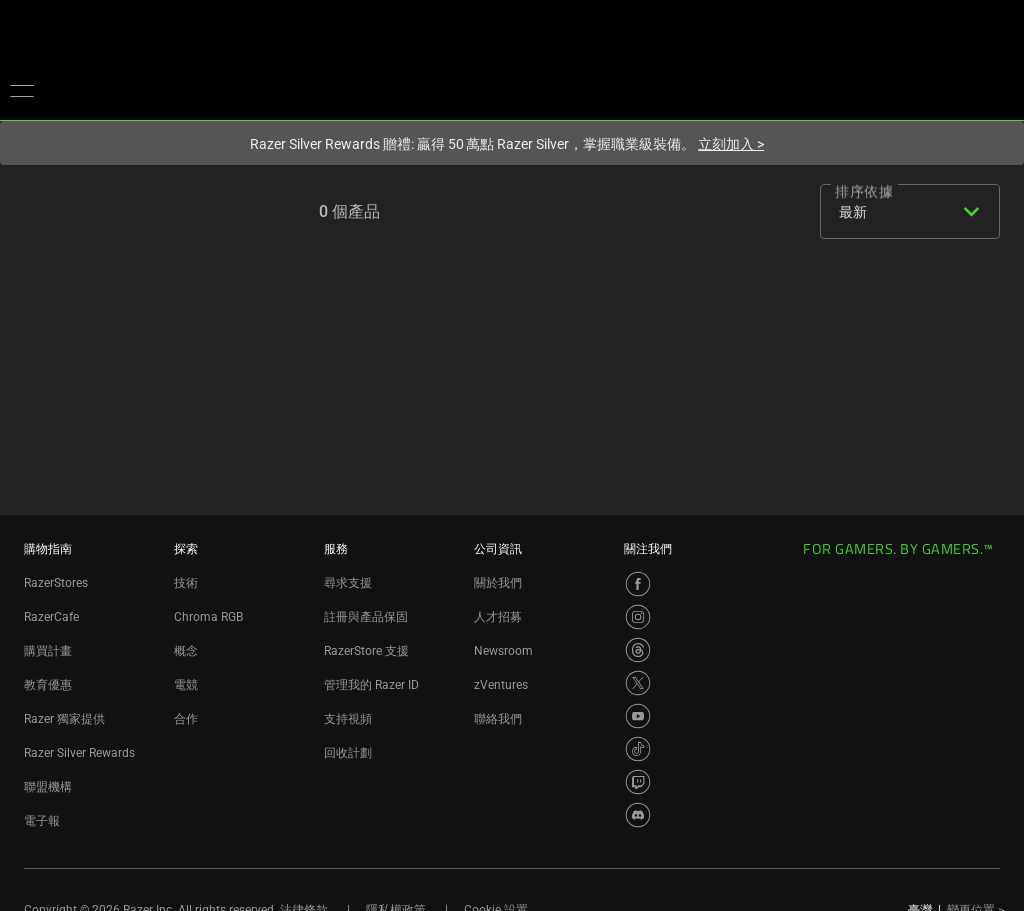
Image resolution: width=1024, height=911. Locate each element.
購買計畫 (48, 651)
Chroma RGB (208, 617)
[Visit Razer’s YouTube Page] (638, 716)
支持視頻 (348, 719)
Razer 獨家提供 (64, 719)
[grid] (731, 214)
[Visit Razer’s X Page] (638, 683)
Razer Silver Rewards (79, 753)
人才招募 (498, 617)
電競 (186, 685)
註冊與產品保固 (366, 617)
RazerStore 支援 (366, 651)
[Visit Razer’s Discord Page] (638, 815)
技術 (186, 583)
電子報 (42, 821)
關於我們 (498, 583)
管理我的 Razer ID (371, 685)
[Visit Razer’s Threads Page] (638, 650)
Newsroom (503, 651)
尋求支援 (348, 583)
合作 (186, 719)
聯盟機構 (48, 787)
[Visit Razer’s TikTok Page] (638, 749)
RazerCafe (51, 617)
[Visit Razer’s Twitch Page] (638, 782)
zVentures (501, 685)
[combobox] (905, 212)
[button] (22, 90)
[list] (783, 214)
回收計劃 (348, 753)
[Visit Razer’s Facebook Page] (638, 584)
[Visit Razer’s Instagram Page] (638, 617)
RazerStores (56, 583)
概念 (186, 651)
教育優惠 (48, 685)
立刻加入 (731, 144)
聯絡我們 (498, 719)
